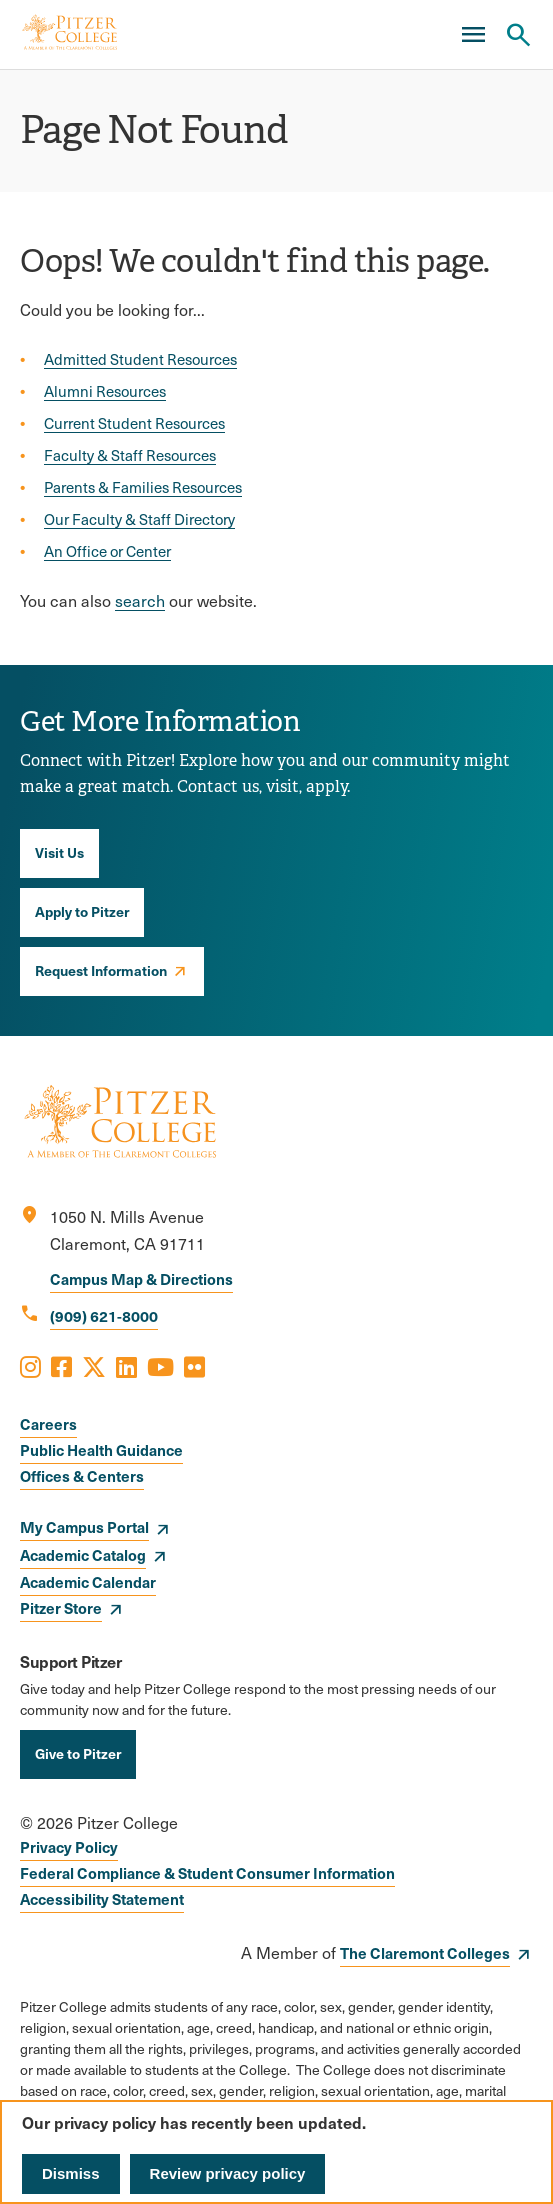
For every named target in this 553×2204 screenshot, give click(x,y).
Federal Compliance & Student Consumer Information (207, 1872)
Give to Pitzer (78, 1753)
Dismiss (71, 2173)
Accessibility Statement (102, 1898)
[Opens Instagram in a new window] (30, 1366)
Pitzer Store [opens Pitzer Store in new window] (61, 1607)
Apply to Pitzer (82, 911)
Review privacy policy (228, 2173)
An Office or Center (107, 551)
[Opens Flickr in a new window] (194, 1366)
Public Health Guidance (101, 1449)
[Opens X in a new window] (94, 1366)
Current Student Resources (134, 423)
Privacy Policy (69, 1846)
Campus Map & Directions (141, 1278)
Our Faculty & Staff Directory (139, 519)
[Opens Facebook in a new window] (61, 1366)
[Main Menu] (473, 35)
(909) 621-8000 (104, 1315)
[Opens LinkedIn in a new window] (126, 1366)
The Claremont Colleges (425, 1952)
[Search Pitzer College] (518, 35)
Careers (48, 1423)
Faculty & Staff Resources (130, 455)
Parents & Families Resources (143, 487)
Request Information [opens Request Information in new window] (101, 970)
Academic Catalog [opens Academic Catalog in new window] (83, 1554)
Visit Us (59, 852)
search (140, 600)
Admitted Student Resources (140, 359)
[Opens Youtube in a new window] (160, 1366)
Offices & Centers (82, 1475)
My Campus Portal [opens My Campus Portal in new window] (84, 1526)
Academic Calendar (88, 1581)
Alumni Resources (105, 391)
